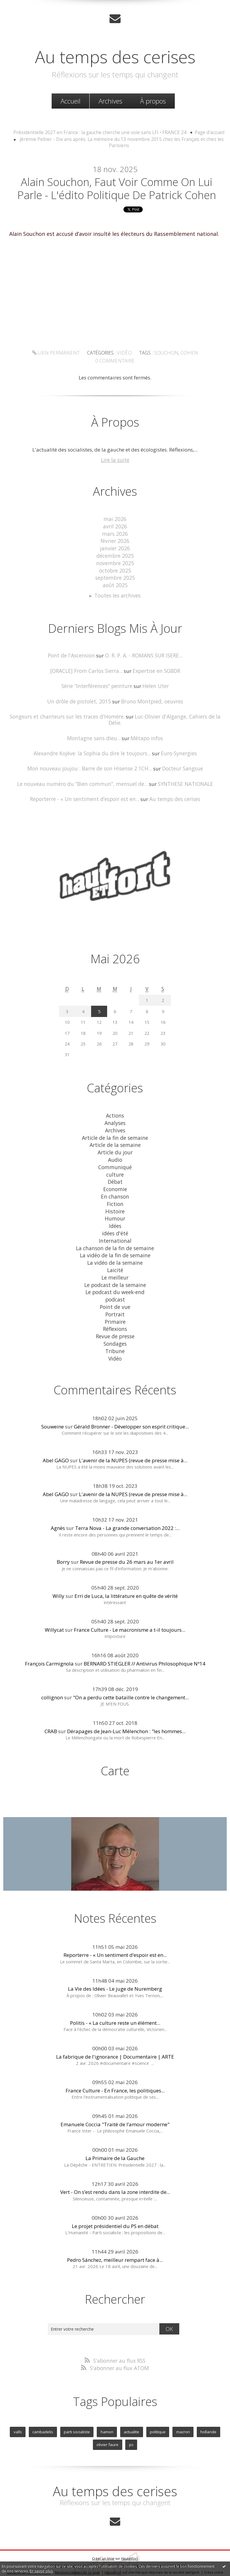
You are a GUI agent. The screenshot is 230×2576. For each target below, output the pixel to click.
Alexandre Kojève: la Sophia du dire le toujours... (92, 743)
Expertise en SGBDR (155, 668)
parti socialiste (77, 2409)
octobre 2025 (115, 569)
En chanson (115, 1181)
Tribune (115, 1329)
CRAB (51, 1709)
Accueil (70, 100)
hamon (107, 2409)
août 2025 (115, 583)
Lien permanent (36, 362)
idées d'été (115, 1216)
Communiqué (115, 1153)
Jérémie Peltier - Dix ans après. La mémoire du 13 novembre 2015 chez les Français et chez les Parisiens (121, 139)
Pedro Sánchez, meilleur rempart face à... (115, 2237)
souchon (142, 362)
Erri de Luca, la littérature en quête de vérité (126, 1574)
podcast (115, 1280)
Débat (115, 1167)
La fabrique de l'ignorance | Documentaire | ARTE (115, 2034)
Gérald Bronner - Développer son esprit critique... (131, 1404)
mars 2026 (115, 534)
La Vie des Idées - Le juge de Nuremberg (115, 1966)
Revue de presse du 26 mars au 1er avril (127, 1539)
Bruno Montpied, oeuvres (150, 698)
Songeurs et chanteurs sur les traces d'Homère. (61, 713)
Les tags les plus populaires (165, 2542)
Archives (110, 100)
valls (20, 2409)
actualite (130, 2409)
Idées (115, 1209)
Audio (115, 1145)
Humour (115, 1202)
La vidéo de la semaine (115, 1244)
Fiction (115, 1188)
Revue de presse (115, 1315)
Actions (115, 1103)
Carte (115, 1749)
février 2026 (115, 541)
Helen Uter (154, 683)
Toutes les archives (117, 593)
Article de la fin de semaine (115, 1124)
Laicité (115, 1251)
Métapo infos (145, 728)
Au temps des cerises (115, 55)
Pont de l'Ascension (72, 653)
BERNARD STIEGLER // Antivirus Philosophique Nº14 (144, 1641)
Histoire (115, 1195)
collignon (52, 1675)
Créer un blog (103, 2535)
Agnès (58, 1506)
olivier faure (107, 2421)
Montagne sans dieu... (94, 728)
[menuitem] (70, 100)
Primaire (115, 1301)
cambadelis (44, 2409)
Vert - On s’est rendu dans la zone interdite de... (115, 2170)
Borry (63, 1539)
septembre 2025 (115, 576)
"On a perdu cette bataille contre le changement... (131, 1675)
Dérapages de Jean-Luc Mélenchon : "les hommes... (126, 1709)
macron (181, 2409)
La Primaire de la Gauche (115, 2136)
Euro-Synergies (177, 743)
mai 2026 (115, 520)
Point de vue (115, 1287)
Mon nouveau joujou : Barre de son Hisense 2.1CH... (90, 758)
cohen (164, 362)
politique (156, 2409)
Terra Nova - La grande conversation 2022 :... (127, 1506)
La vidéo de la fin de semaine (115, 1237)
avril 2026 (115, 527)
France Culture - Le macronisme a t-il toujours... (129, 1607)
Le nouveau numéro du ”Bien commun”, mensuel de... (82, 773)
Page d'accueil (203, 132)
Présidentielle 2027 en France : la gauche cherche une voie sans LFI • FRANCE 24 (100, 132)
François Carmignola (49, 1641)
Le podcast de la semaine (115, 1266)
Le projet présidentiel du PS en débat (115, 2203)
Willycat (54, 1607)
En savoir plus (41, 2571)
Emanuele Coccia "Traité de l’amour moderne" (115, 2102)
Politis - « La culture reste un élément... (115, 2000)
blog (114, 2555)
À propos (153, 100)
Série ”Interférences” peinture (97, 683)
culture (115, 1160)
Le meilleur (115, 1259)
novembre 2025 (115, 562)
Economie (115, 1174)
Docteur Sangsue (180, 758)
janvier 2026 (115, 548)
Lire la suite (115, 461)
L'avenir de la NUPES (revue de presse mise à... (133, 1438)
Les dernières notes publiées (116, 2542)
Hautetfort (129, 2535)
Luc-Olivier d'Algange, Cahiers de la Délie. (175, 713)
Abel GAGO (56, 1438)
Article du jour (115, 1138)
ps (131, 2421)
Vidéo (102, 362)
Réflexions (115, 1308)
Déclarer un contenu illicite (29, 2548)
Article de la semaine (115, 1131)
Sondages (115, 1322)
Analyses (115, 1110)
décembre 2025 (115, 555)
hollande (206, 2409)
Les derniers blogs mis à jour (66, 2542)
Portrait (115, 1294)
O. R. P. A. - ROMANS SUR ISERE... (142, 653)
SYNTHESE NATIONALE (183, 773)
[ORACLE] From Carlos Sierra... (87, 668)
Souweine (52, 1404)
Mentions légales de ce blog (77, 2548)
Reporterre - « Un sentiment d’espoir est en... (85, 787)
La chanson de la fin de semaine (115, 1230)
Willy (58, 1574)
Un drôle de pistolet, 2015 (80, 698)
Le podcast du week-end (115, 1272)
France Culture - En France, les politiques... (115, 2068)
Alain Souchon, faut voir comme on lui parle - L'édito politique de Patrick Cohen (116, 190)
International (115, 1223)
